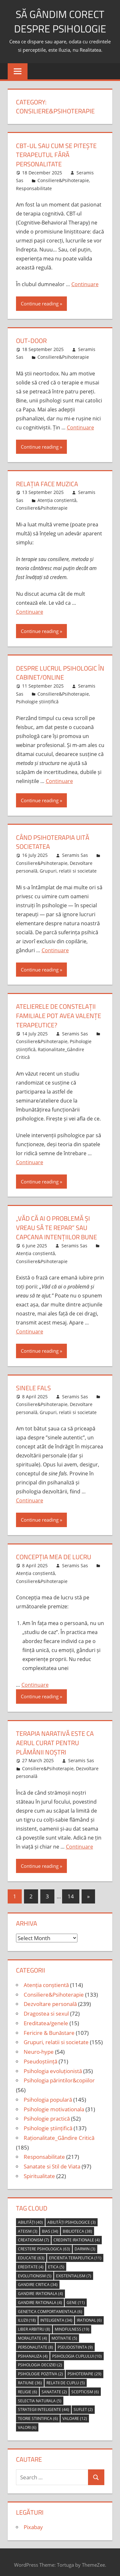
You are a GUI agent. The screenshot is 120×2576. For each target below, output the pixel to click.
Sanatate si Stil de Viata (52, 2161)
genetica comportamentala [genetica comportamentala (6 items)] (50, 2306)
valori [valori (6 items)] (27, 2422)
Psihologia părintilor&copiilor (59, 2075)
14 (71, 1891)
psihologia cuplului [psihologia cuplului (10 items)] (77, 2351)
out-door (31, 340)
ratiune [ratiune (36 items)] (30, 2377)
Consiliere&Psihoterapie (63, 180)
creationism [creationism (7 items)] (33, 2235)
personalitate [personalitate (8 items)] (35, 2342)
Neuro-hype (39, 2046)
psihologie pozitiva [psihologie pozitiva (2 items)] (40, 2369)
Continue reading (40, 303)
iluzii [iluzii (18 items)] (27, 2315)
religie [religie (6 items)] (27, 2386)
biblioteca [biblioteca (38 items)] (77, 2226)
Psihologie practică (47, 2113)
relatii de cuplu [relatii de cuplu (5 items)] (65, 2377)
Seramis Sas (75, 853)
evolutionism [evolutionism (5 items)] (35, 2270)
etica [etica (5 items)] (56, 2261)
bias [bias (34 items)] (50, 2226)
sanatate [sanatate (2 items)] (54, 2386)
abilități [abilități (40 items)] (30, 2217)
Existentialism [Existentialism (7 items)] (73, 2270)
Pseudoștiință (40, 2056)
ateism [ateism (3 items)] (27, 2226)
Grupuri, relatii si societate (68, 869)
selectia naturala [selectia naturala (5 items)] (39, 2395)
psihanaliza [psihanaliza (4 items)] (33, 2351)
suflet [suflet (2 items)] (83, 2404)
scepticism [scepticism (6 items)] (85, 2386)
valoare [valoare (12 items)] (74, 2413)
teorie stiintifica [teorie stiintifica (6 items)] (38, 2413)
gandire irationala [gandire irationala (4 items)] (40, 2288)
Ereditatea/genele (46, 2018)
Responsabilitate (34, 188)
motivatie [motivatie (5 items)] (64, 2333)
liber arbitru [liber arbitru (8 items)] (34, 2324)
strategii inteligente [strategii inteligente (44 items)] (43, 2404)
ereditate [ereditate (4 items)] (31, 2261)
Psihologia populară (48, 2094)
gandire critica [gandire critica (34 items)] (38, 2279)
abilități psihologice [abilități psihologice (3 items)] (71, 2217)
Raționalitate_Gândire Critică (59, 2132)
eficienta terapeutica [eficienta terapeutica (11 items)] (75, 2252)
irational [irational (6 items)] (89, 2315)
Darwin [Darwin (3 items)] (85, 2244)
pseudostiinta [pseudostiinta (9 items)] (75, 2342)
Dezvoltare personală (50, 1999)
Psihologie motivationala (54, 2104)
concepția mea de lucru (53, 1553)
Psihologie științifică (37, 700)
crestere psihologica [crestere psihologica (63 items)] (44, 2244)
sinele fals (33, 1384)
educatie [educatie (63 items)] (31, 2252)
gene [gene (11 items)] (76, 2297)
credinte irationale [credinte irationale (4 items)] (76, 2235)
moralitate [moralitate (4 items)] (32, 2333)
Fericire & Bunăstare (49, 2027)
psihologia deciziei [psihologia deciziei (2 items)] (40, 2360)
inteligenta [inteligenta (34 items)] (56, 2315)
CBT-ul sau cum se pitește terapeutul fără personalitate (56, 155)
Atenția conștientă (56, 499)
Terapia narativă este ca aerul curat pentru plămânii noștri (55, 1738)
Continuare (85, 283)
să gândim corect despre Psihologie (60, 21)
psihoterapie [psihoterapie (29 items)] (84, 2369)
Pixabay (33, 2522)
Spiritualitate (39, 2171)
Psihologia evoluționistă (53, 2066)
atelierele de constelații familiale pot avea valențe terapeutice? (58, 1013)
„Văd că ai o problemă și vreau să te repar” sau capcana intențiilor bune (56, 1224)
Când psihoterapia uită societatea (52, 840)
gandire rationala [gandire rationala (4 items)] (40, 2297)
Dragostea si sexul (46, 2008)
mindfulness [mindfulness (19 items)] (72, 2324)
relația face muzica (47, 483)
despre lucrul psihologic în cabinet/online (60, 671)
